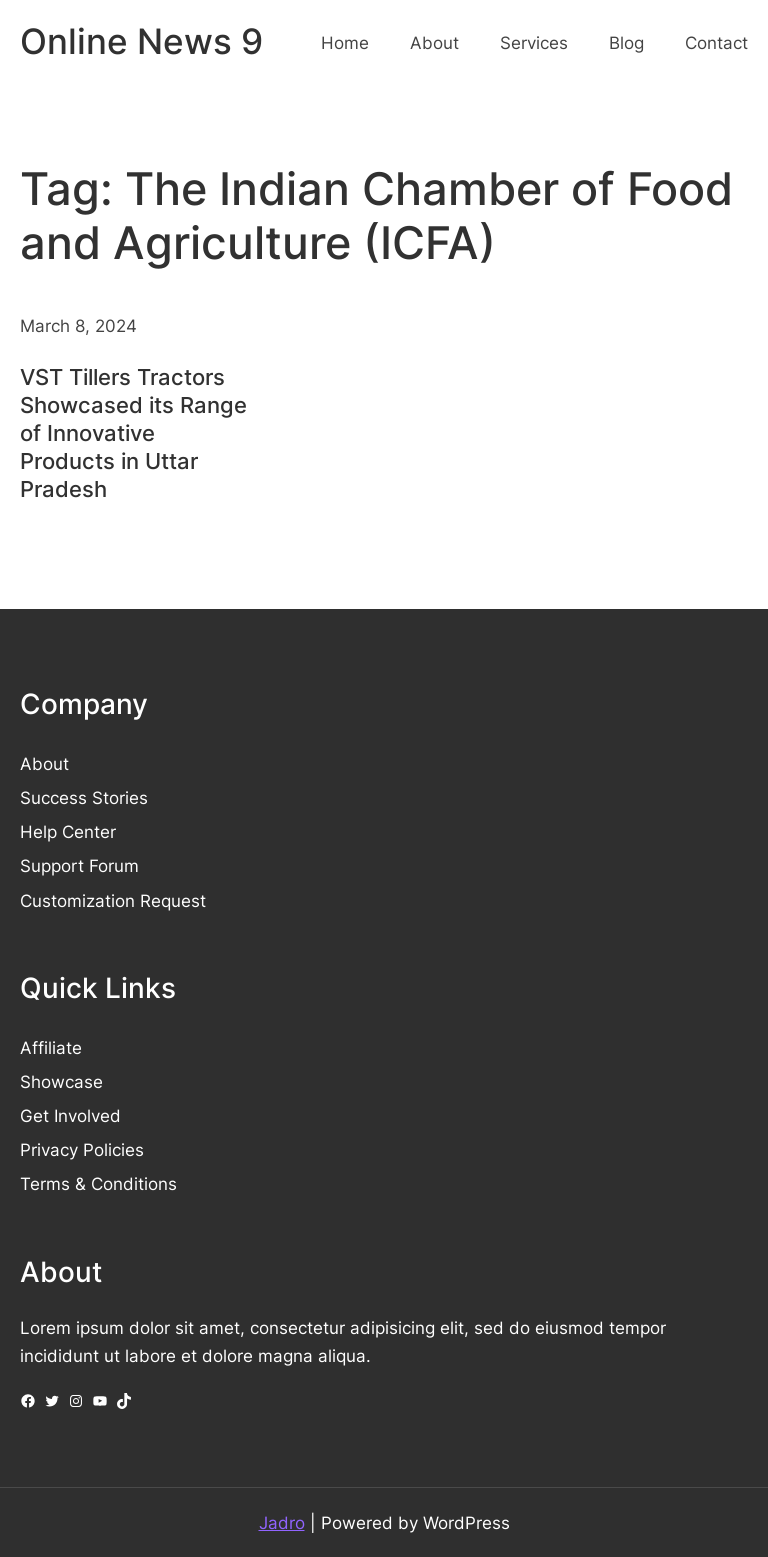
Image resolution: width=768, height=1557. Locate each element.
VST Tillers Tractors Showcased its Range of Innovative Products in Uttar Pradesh (133, 433)
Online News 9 (141, 41)
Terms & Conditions (98, 1183)
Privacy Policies (82, 1149)
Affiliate (51, 1047)
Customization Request (113, 900)
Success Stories (84, 797)
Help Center (68, 831)
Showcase (61, 1081)
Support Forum (79, 865)
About (44, 763)
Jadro (282, 1522)
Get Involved (70, 1115)
